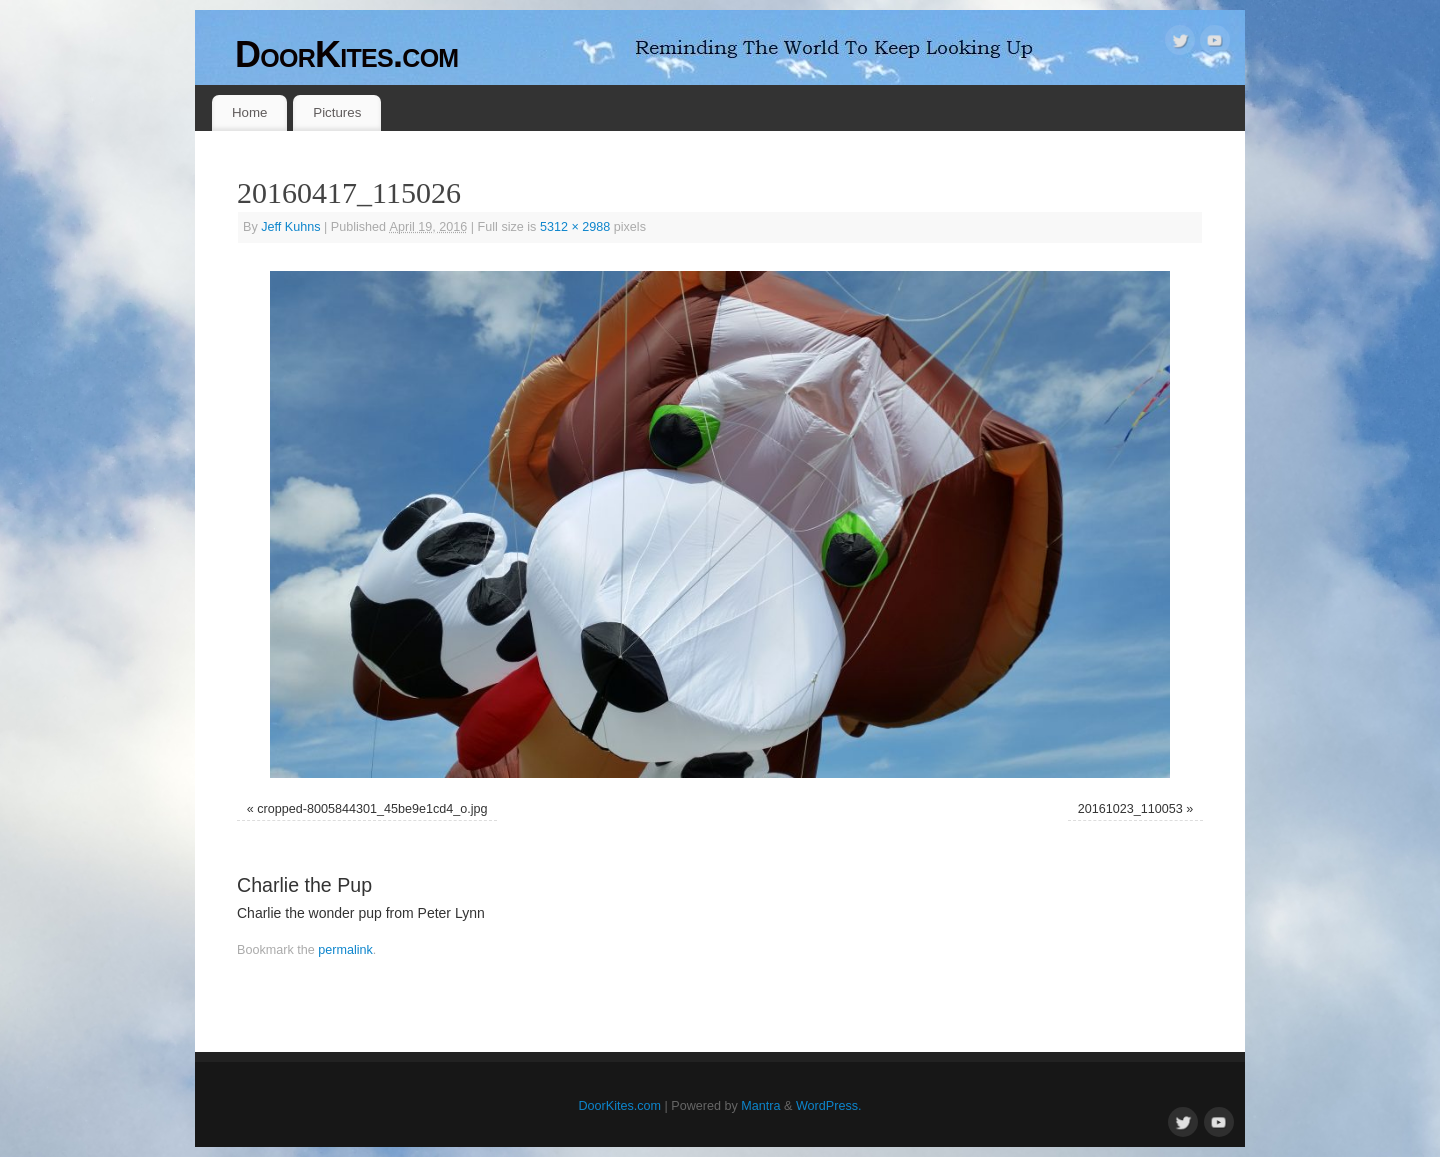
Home (249, 112)
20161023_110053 (1130, 809)
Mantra (760, 1106)
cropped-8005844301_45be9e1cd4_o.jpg (372, 809)
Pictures (337, 112)
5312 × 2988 (575, 227)
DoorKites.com (346, 54)
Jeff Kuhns (290, 227)
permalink (345, 950)
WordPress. (829, 1106)
